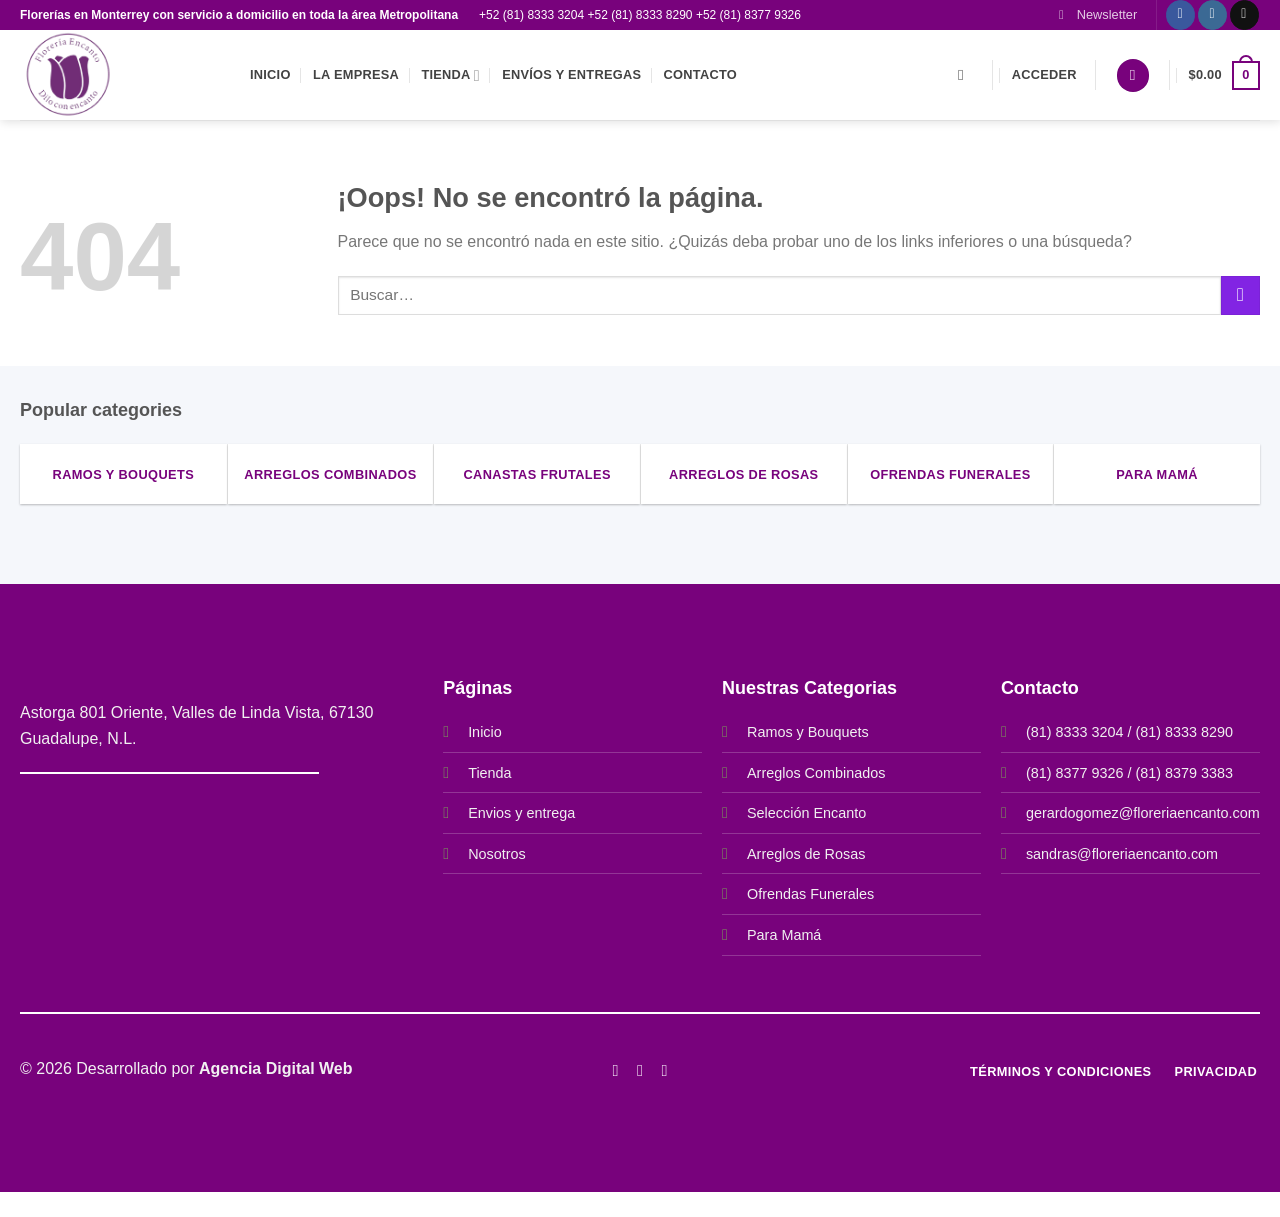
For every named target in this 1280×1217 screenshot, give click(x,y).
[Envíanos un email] (1244, 15)
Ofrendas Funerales (810, 894)
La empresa (356, 74)
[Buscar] (965, 75)
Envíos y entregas (571, 74)
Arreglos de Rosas (806, 854)
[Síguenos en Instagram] (1212, 15)
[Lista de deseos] (1133, 75)
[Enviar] (1240, 295)
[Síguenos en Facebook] (1180, 15)
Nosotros (497, 854)
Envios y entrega (521, 813)
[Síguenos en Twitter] (664, 1070)
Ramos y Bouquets (808, 732)
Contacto (700, 74)
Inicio (270, 74)
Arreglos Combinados (816, 773)
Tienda (450, 75)
